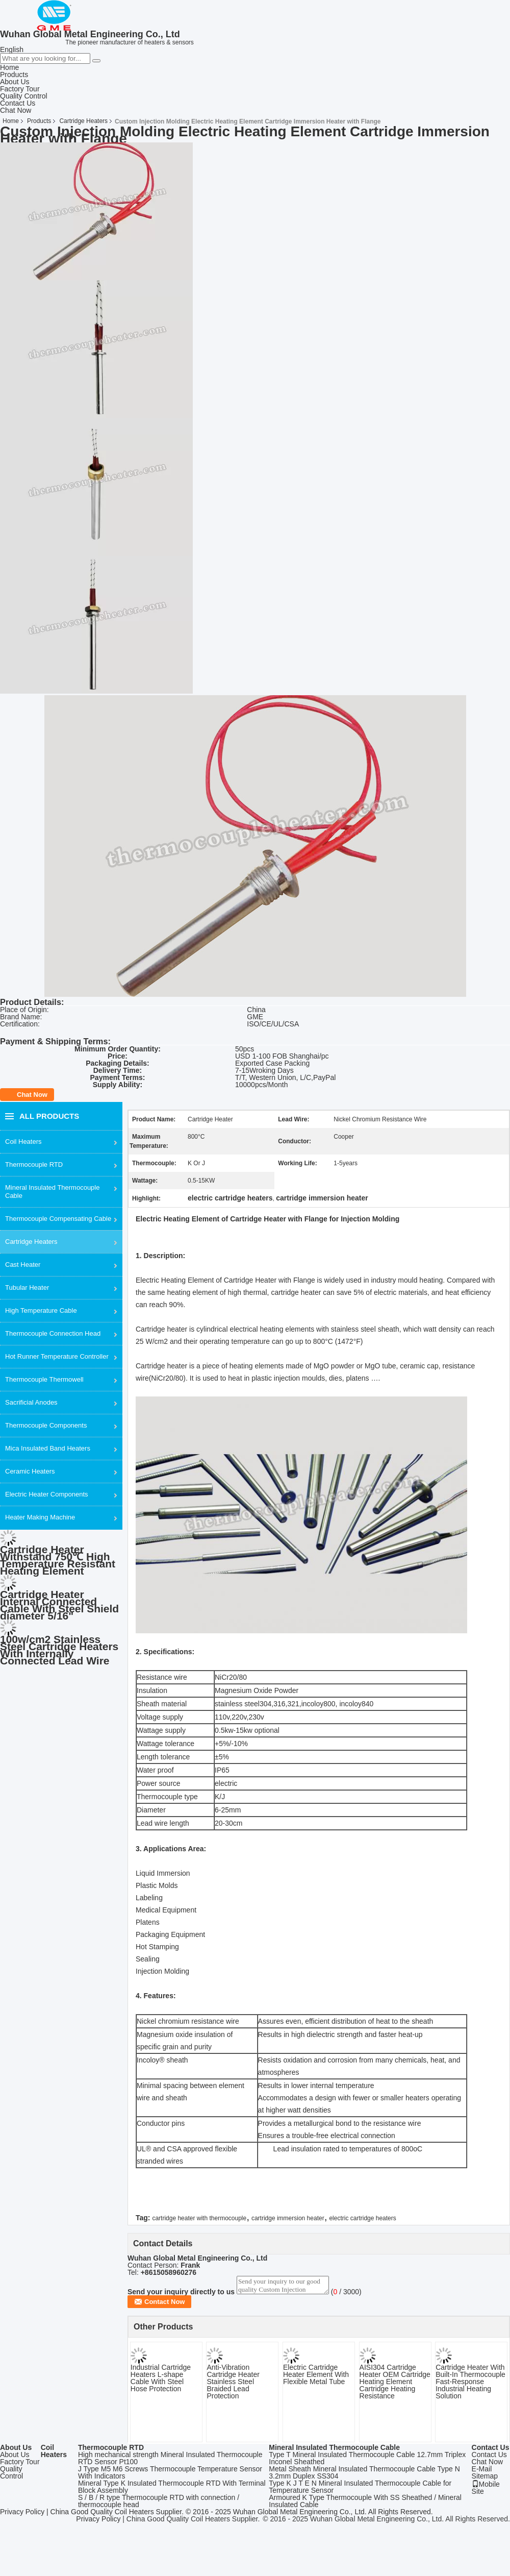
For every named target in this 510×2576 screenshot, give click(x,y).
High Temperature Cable (41, 1310)
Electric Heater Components (46, 1494)
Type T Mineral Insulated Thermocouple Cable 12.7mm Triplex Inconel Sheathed (367, 2461)
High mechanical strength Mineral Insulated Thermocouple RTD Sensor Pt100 (170, 2461)
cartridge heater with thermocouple (199, 2218)
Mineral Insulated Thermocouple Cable (52, 1191)
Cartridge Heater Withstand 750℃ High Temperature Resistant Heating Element (57, 1560)
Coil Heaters (23, 1141)
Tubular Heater (27, 1287)
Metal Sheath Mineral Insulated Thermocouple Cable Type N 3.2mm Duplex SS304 (364, 2475)
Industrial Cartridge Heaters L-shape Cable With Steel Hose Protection (161, 2381)
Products (14, 74)
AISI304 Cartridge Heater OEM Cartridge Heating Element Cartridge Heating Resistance (395, 2384)
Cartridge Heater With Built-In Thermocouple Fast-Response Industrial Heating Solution (470, 2384)
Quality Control (23, 96)
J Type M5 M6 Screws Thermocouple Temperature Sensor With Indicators (170, 2475)
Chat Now (15, 110)
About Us (15, 82)
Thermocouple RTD (34, 1164)
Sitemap (485, 2479)
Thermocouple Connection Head (52, 1333)
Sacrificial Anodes (31, 1402)
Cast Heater (22, 1264)
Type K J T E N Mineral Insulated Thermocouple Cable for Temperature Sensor (360, 2489)
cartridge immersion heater (287, 2218)
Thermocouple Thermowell (44, 1379)
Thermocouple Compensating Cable (58, 1218)
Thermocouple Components (46, 1425)
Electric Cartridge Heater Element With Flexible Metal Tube (316, 2377)
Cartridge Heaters (83, 121)
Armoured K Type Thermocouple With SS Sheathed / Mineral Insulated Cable (365, 2504)
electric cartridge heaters (362, 2218)
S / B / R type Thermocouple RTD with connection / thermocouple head (158, 2504)
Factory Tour (20, 89)
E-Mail (482, 2472)
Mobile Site (486, 2490)
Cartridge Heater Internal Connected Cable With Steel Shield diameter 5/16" (59, 1605)
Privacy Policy (22, 2515)
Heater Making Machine (40, 1517)
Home (9, 67)
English (11, 49)
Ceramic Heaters (30, 1471)
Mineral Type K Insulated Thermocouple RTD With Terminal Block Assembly (172, 2489)
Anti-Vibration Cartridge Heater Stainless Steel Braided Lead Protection (233, 2384)
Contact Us (17, 103)
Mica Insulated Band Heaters (47, 1448)
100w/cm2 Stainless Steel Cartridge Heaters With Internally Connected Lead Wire (59, 1649)
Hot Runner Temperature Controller (57, 1356)
